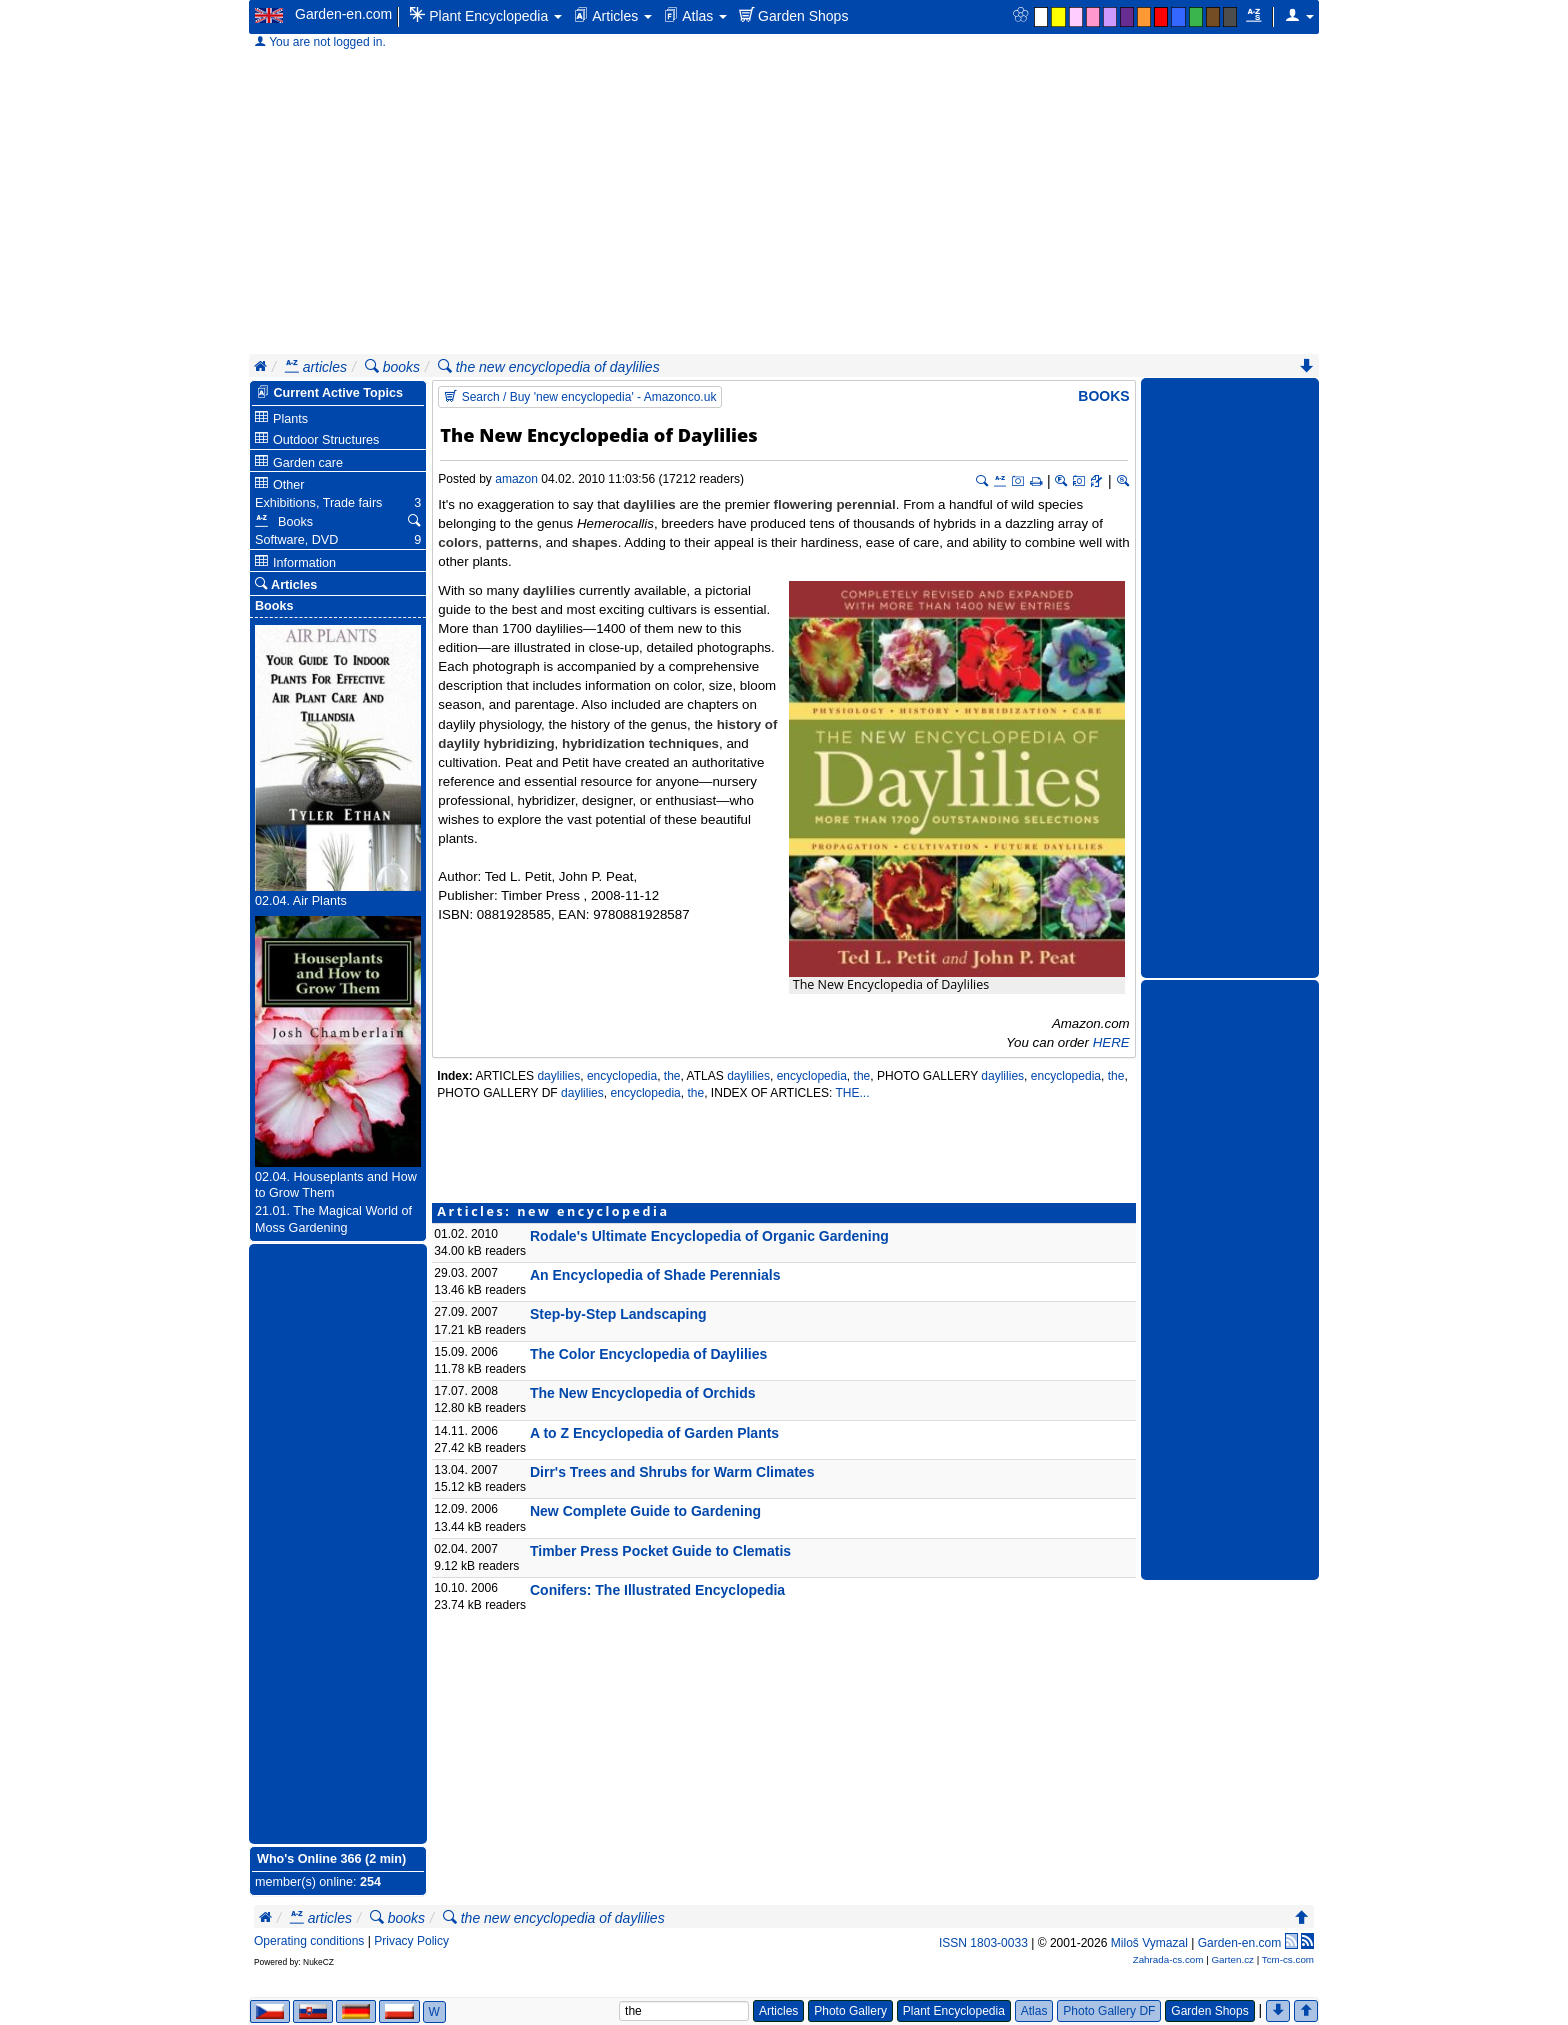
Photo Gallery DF (1109, 2011)
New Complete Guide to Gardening (645, 1511)
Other (280, 484)
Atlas (695, 15)
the (672, 1076)
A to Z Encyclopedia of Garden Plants (654, 1433)
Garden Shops (793, 15)
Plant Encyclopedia (486, 15)
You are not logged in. (320, 42)
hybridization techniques (640, 743)
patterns (512, 542)
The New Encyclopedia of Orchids (643, 1393)
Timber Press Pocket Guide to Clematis (660, 1551)
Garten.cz (1232, 1959)
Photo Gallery (850, 2011)
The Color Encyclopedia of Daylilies (648, 1354)
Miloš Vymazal (1149, 1943)
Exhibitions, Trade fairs (318, 503)
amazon (516, 479)
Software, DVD (296, 540)
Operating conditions (309, 1941)
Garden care (299, 462)
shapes (595, 542)
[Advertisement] (784, 204)
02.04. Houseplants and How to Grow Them (336, 1185)
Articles (613, 15)
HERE (1111, 1042)
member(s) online (304, 1882)
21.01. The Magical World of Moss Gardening (333, 1219)
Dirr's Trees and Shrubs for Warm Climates (672, 1472)
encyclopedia (622, 1076)
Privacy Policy (411, 1941)
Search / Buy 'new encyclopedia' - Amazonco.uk (580, 396)
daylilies (649, 504)
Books (1103, 396)
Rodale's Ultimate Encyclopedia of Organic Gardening (709, 1236)
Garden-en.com (343, 14)
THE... (852, 1093)
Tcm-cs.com (1288, 1959)
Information (295, 562)
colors (458, 542)
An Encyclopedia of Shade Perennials (655, 1275)
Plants (281, 418)
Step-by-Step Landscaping (618, 1314)
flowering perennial (835, 504)
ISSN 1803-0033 (983, 1943)
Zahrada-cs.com (1168, 1959)
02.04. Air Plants (301, 901)
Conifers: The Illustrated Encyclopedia (657, 1590)
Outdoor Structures (317, 439)
